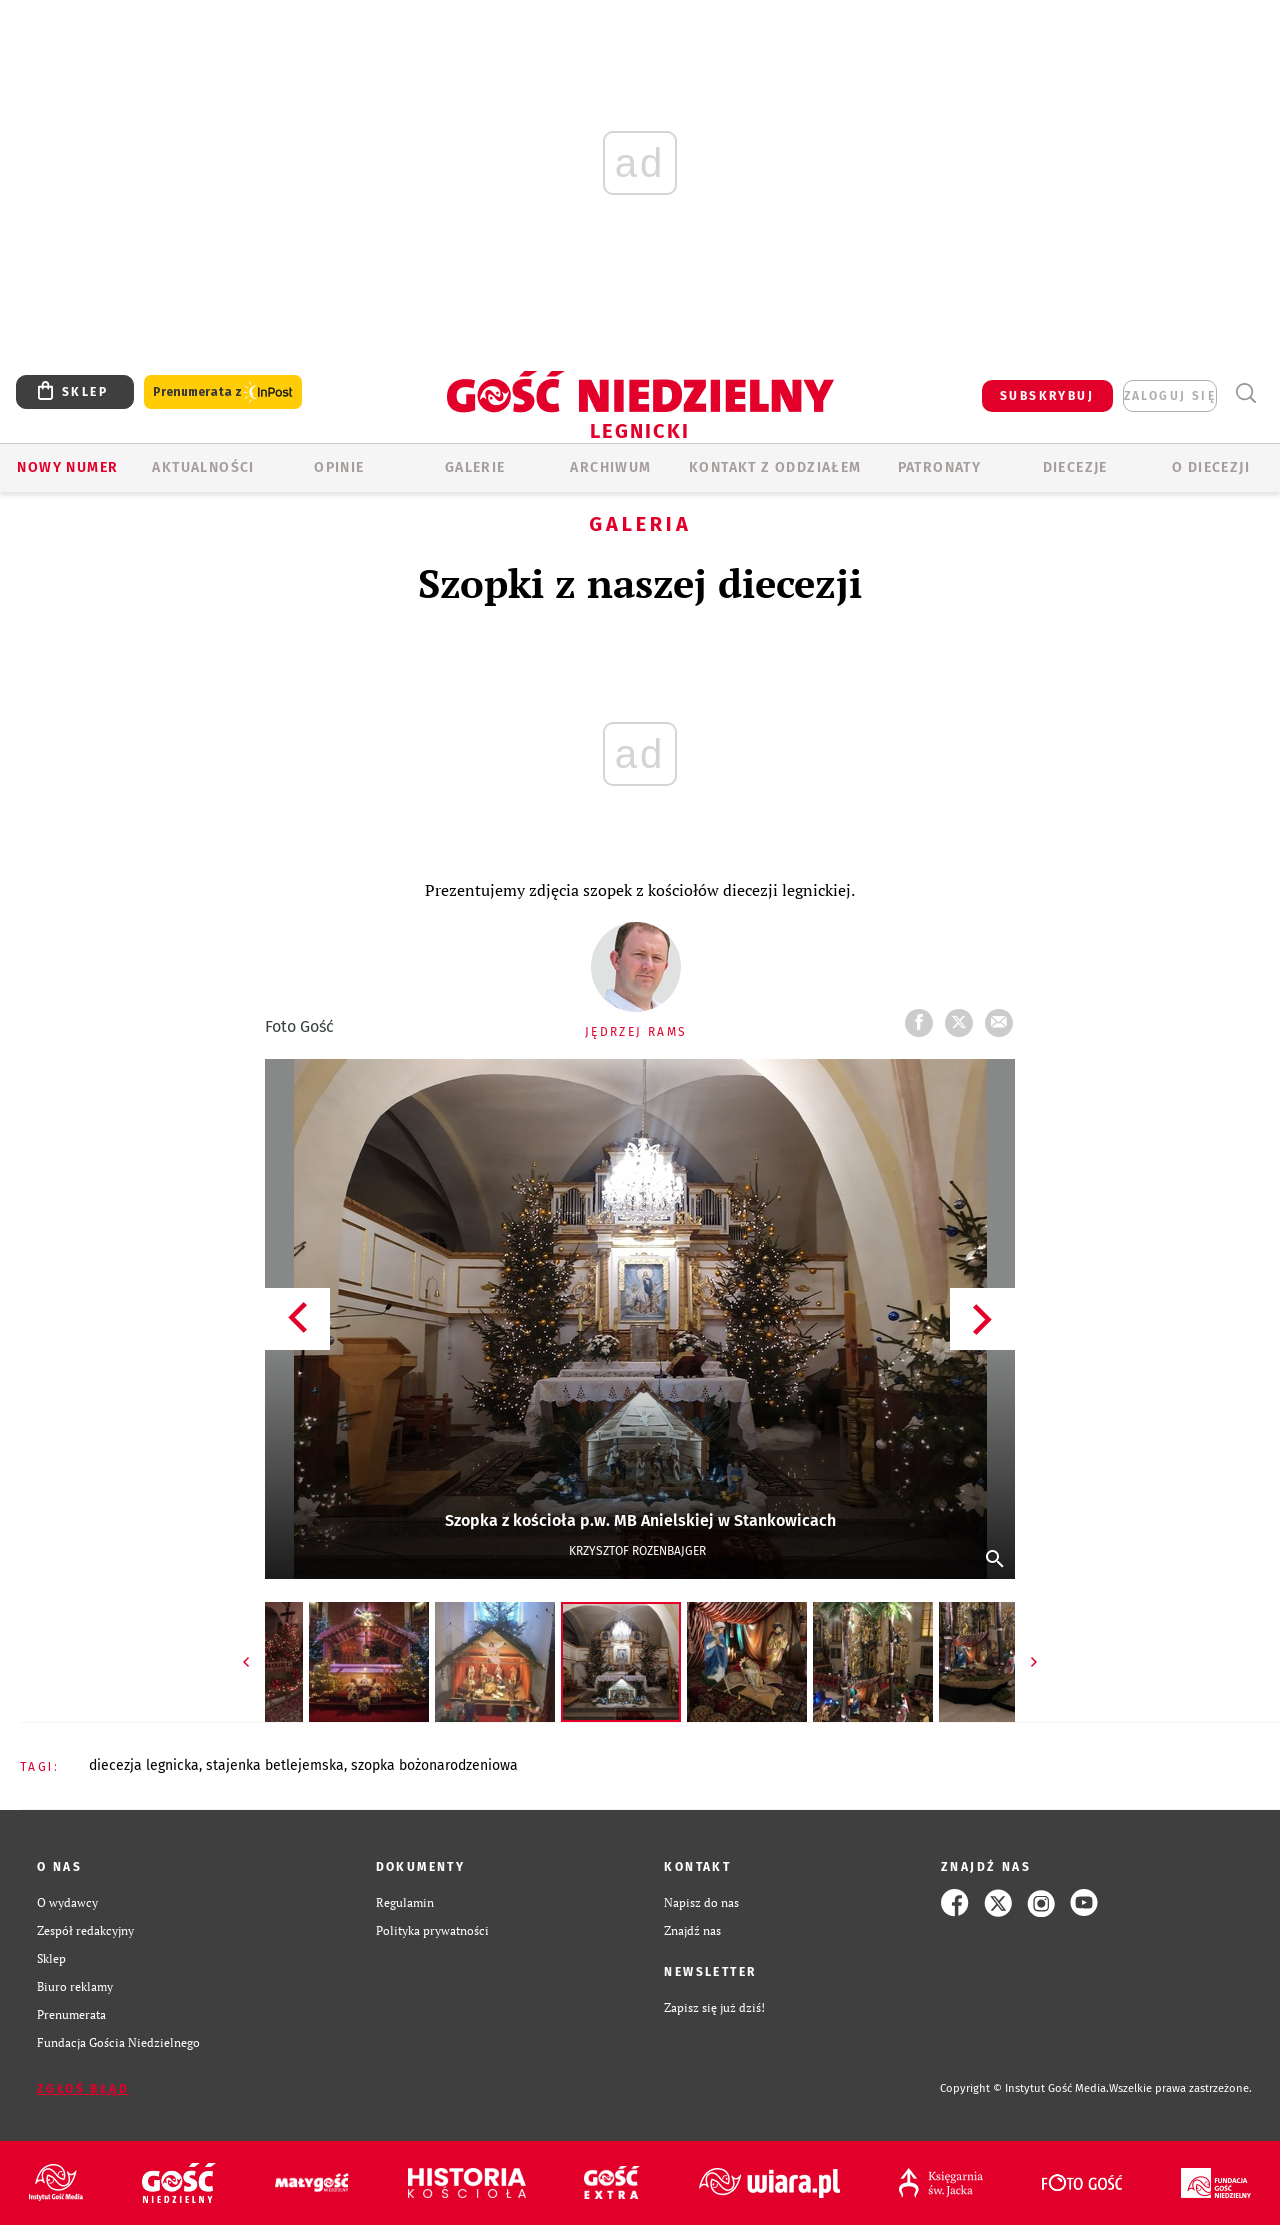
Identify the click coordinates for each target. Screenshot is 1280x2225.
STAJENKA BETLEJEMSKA (275, 1765)
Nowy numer (67, 467)
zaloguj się (1170, 396)
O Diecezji (1211, 467)
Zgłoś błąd (83, 2089)
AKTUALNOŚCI (203, 467)
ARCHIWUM (610, 467)
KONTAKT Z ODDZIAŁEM (775, 467)
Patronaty (940, 467)
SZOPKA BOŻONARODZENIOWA (434, 1765)
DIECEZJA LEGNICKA (144, 1765)
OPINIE (339, 467)
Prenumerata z (223, 392)
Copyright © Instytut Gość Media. (1024, 2088)
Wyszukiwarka (1245, 393)
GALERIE (475, 467)
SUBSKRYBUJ (1047, 396)
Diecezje (1075, 467)
